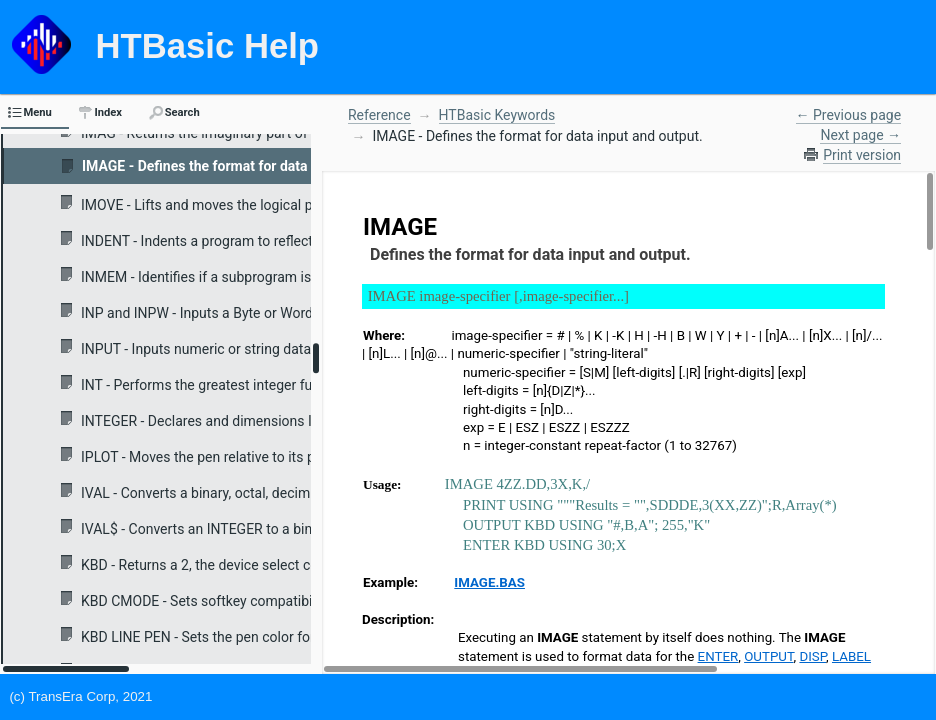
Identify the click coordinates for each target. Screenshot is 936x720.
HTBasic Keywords (497, 115)
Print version (862, 155)
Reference (379, 115)
